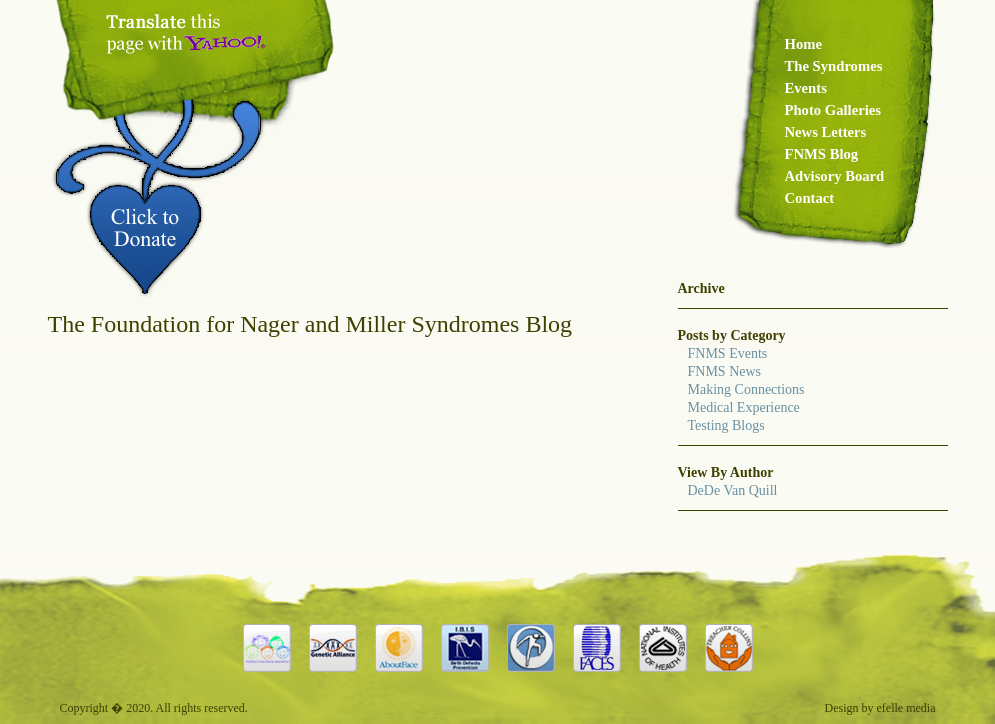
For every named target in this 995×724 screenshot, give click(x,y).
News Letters (826, 132)
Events (806, 88)
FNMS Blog (822, 154)
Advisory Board (835, 176)
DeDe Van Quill (733, 490)
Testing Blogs (726, 425)
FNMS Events (728, 353)
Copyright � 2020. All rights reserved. (154, 708)
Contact (810, 198)
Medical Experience (744, 407)
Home (803, 44)
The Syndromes (834, 66)
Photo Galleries (833, 110)
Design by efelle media (880, 708)
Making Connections (746, 389)
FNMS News (725, 371)
